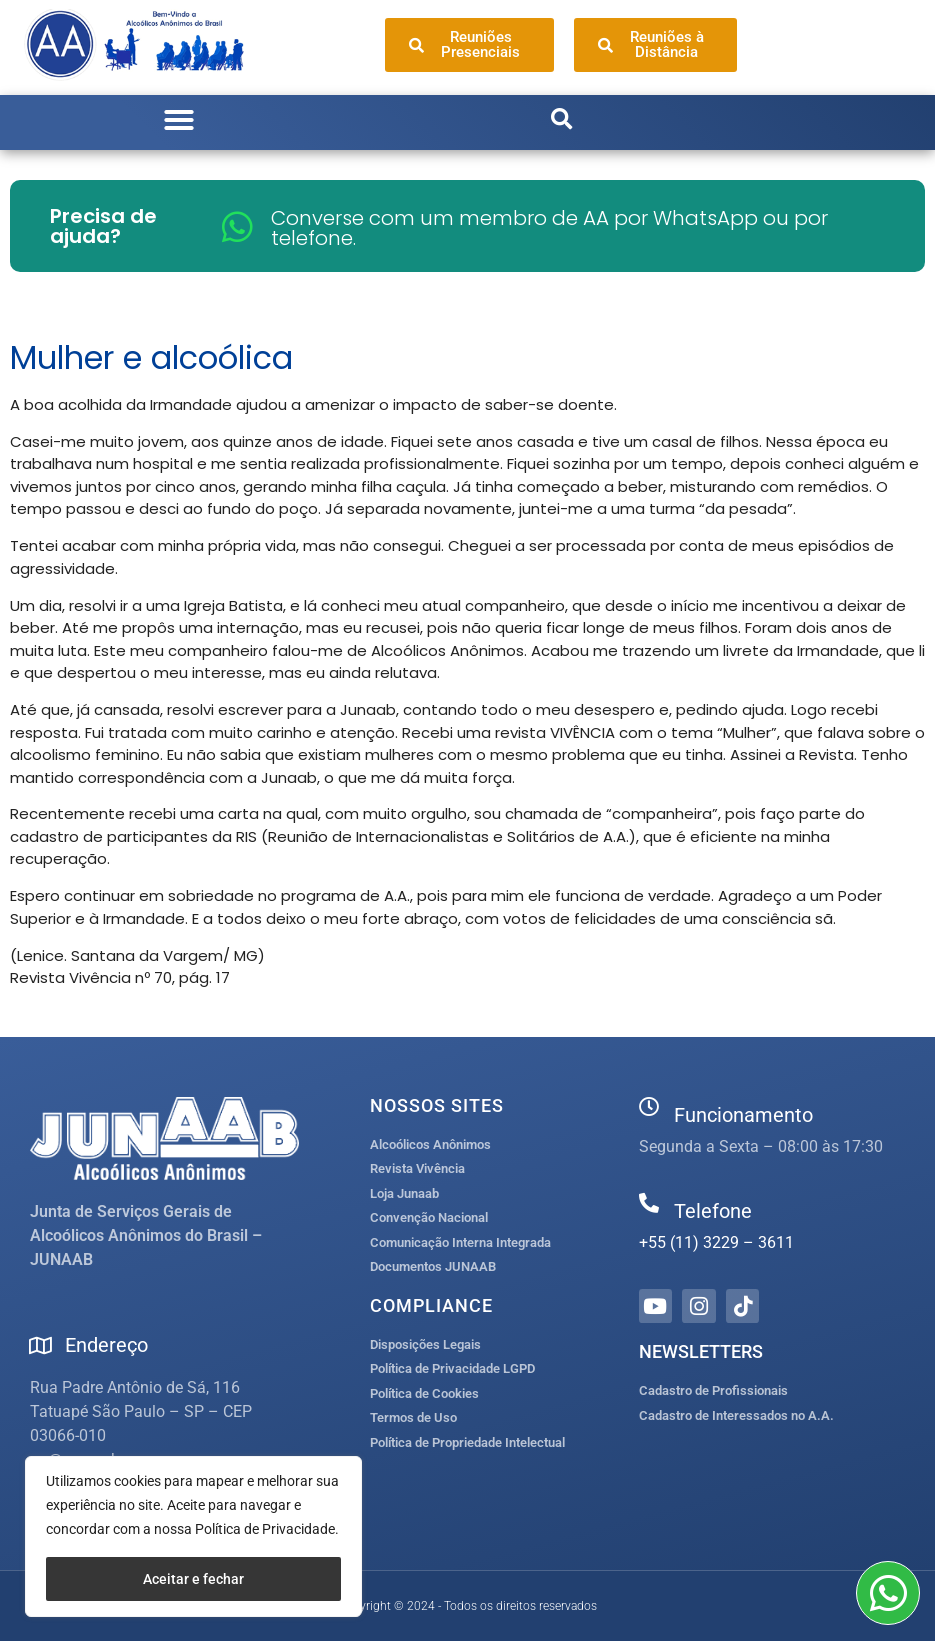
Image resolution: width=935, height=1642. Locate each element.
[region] (193, 1536)
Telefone (713, 1211)
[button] (179, 120)
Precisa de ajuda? (103, 226)
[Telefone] (649, 1203)
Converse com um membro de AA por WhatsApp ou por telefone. (549, 228)
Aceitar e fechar (193, 1579)
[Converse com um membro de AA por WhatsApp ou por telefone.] (237, 226)
